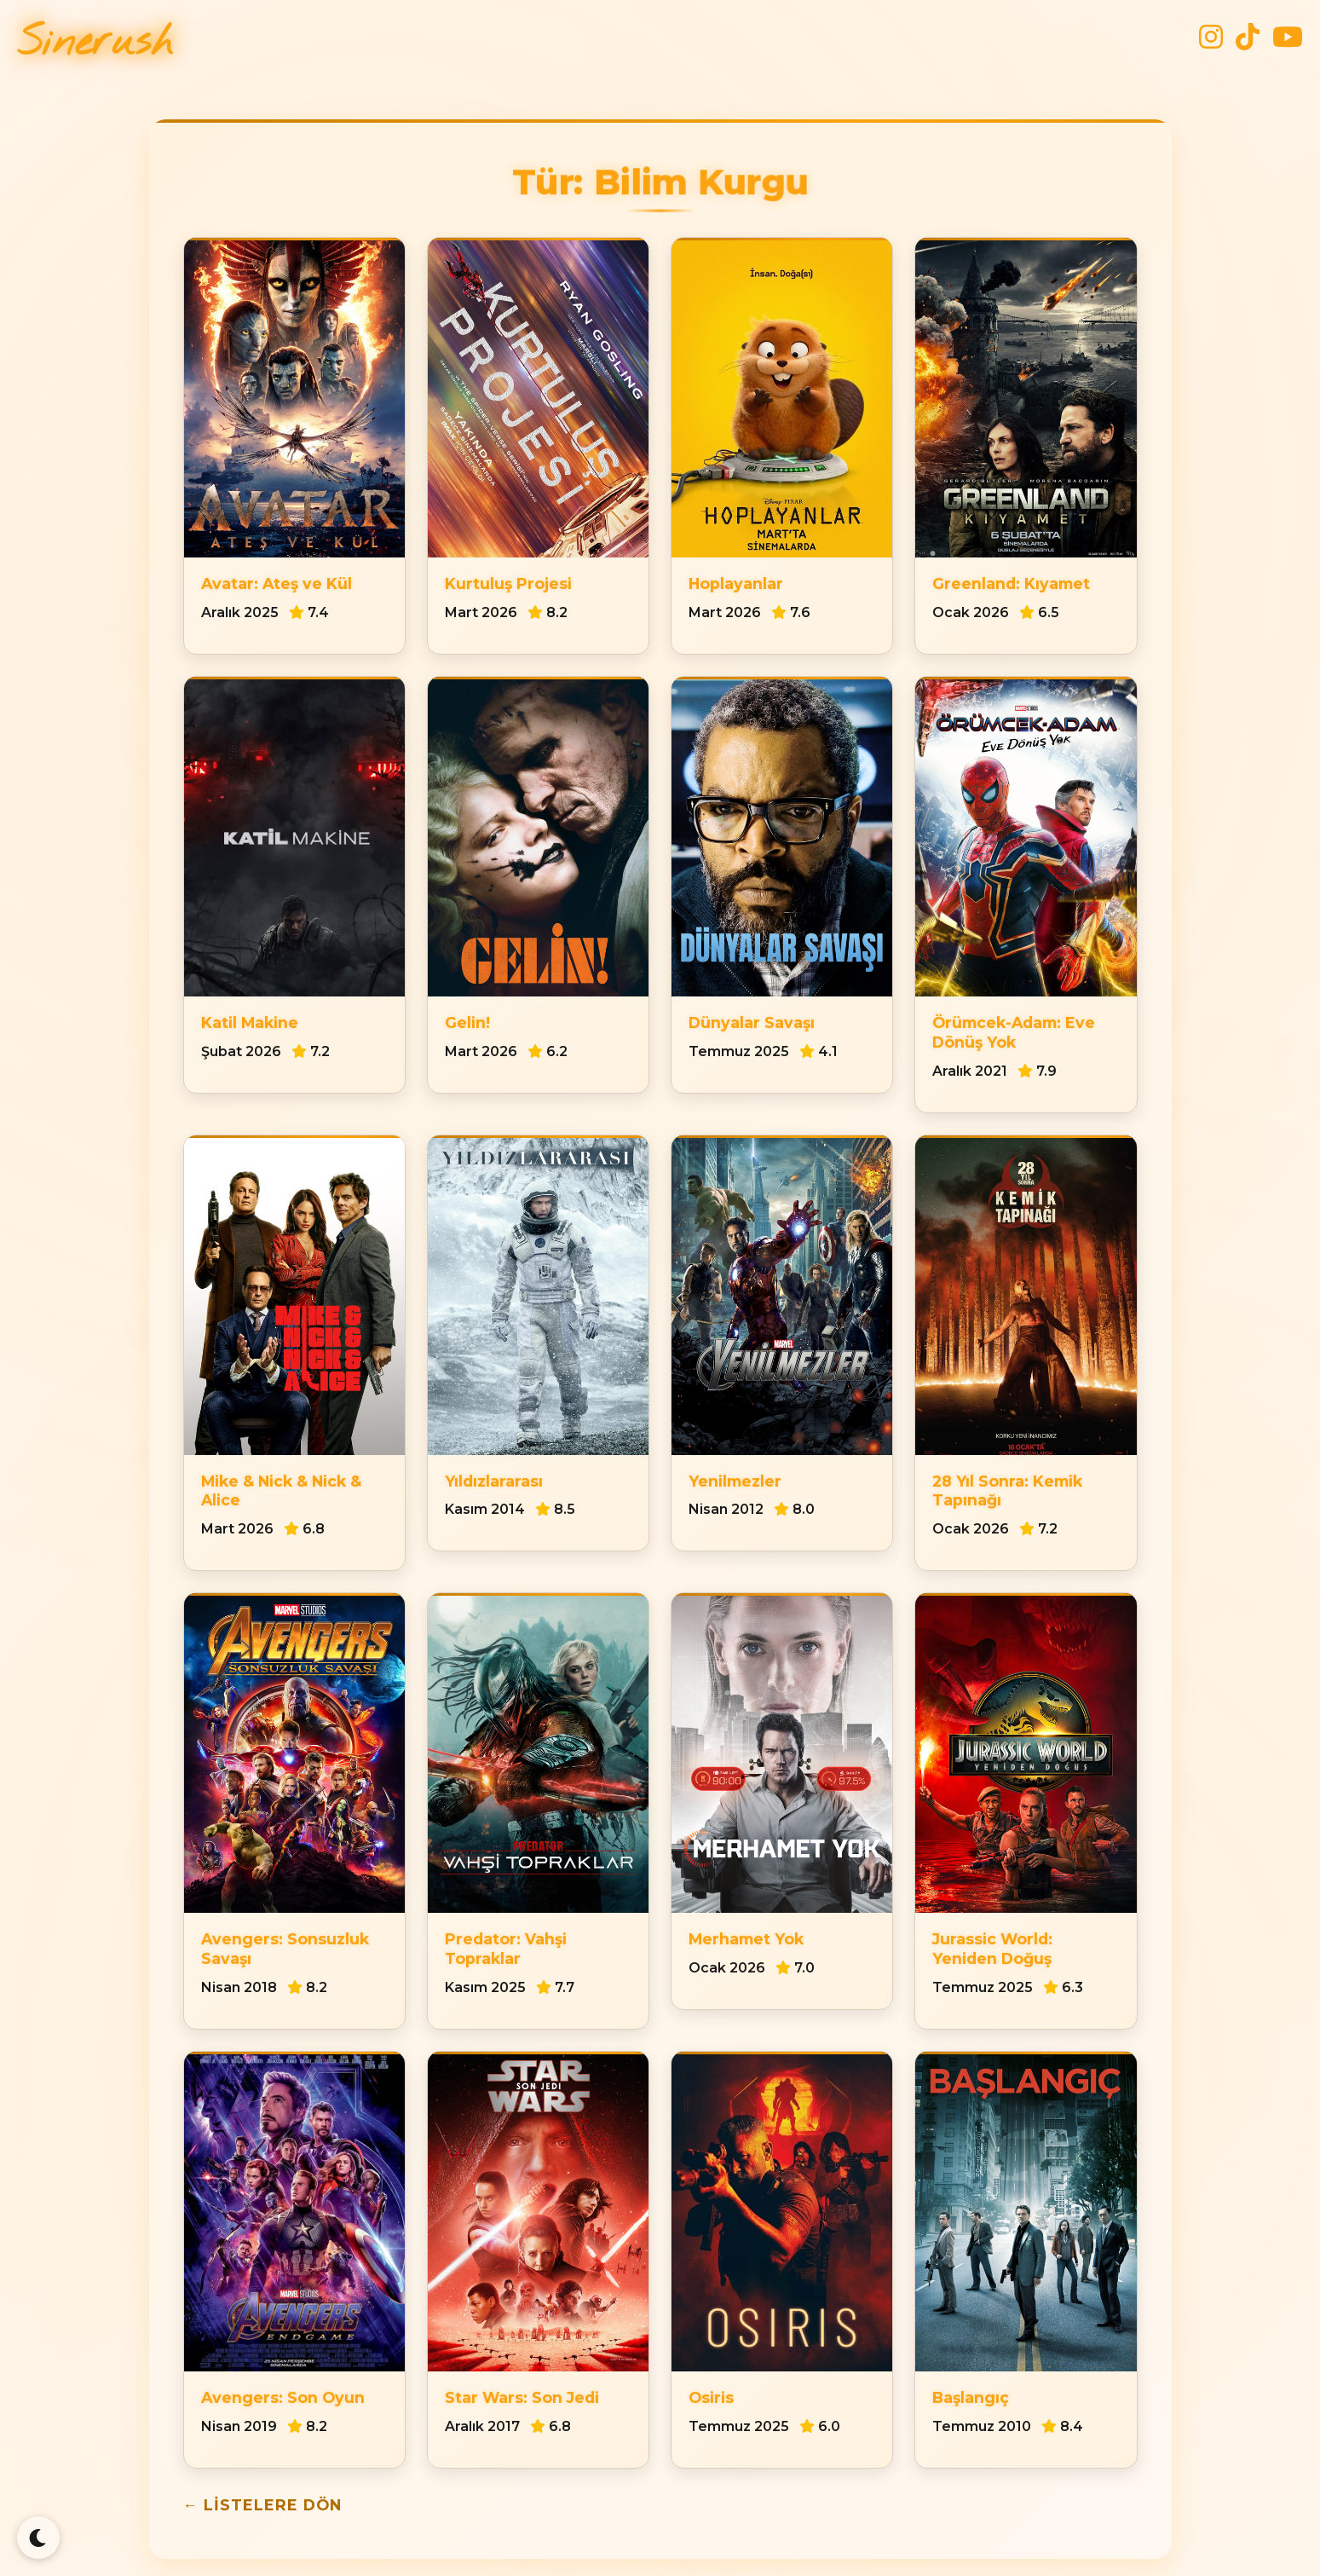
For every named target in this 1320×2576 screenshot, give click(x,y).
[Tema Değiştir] (38, 2537)
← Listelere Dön (263, 2505)
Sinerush (95, 43)
